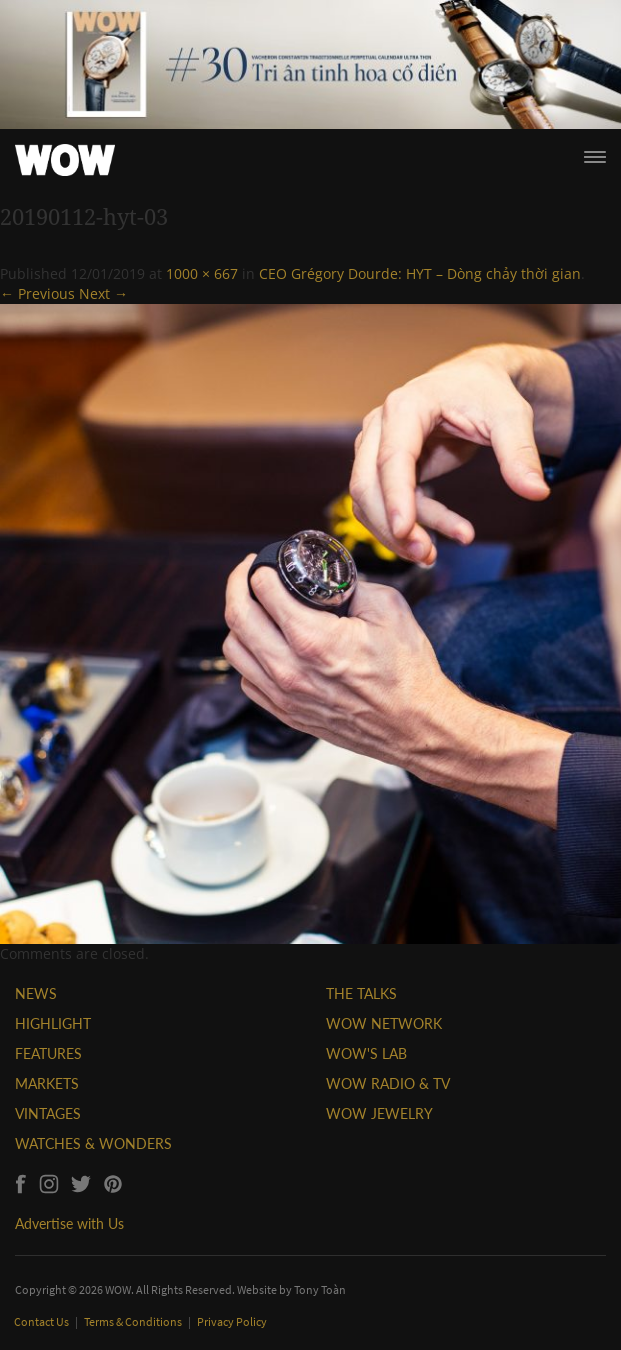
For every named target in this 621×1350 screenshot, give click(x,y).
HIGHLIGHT (53, 1023)
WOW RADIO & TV (388, 1083)
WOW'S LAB (366, 1053)
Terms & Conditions (134, 1321)
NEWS (36, 993)
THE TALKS (361, 993)
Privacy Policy (232, 1321)
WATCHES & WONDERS (93, 1143)
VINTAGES (48, 1113)
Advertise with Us (69, 1223)
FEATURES (48, 1053)
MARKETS (47, 1083)
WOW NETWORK (384, 1023)
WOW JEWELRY (379, 1113)
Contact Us (42, 1321)
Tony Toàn (320, 1289)
